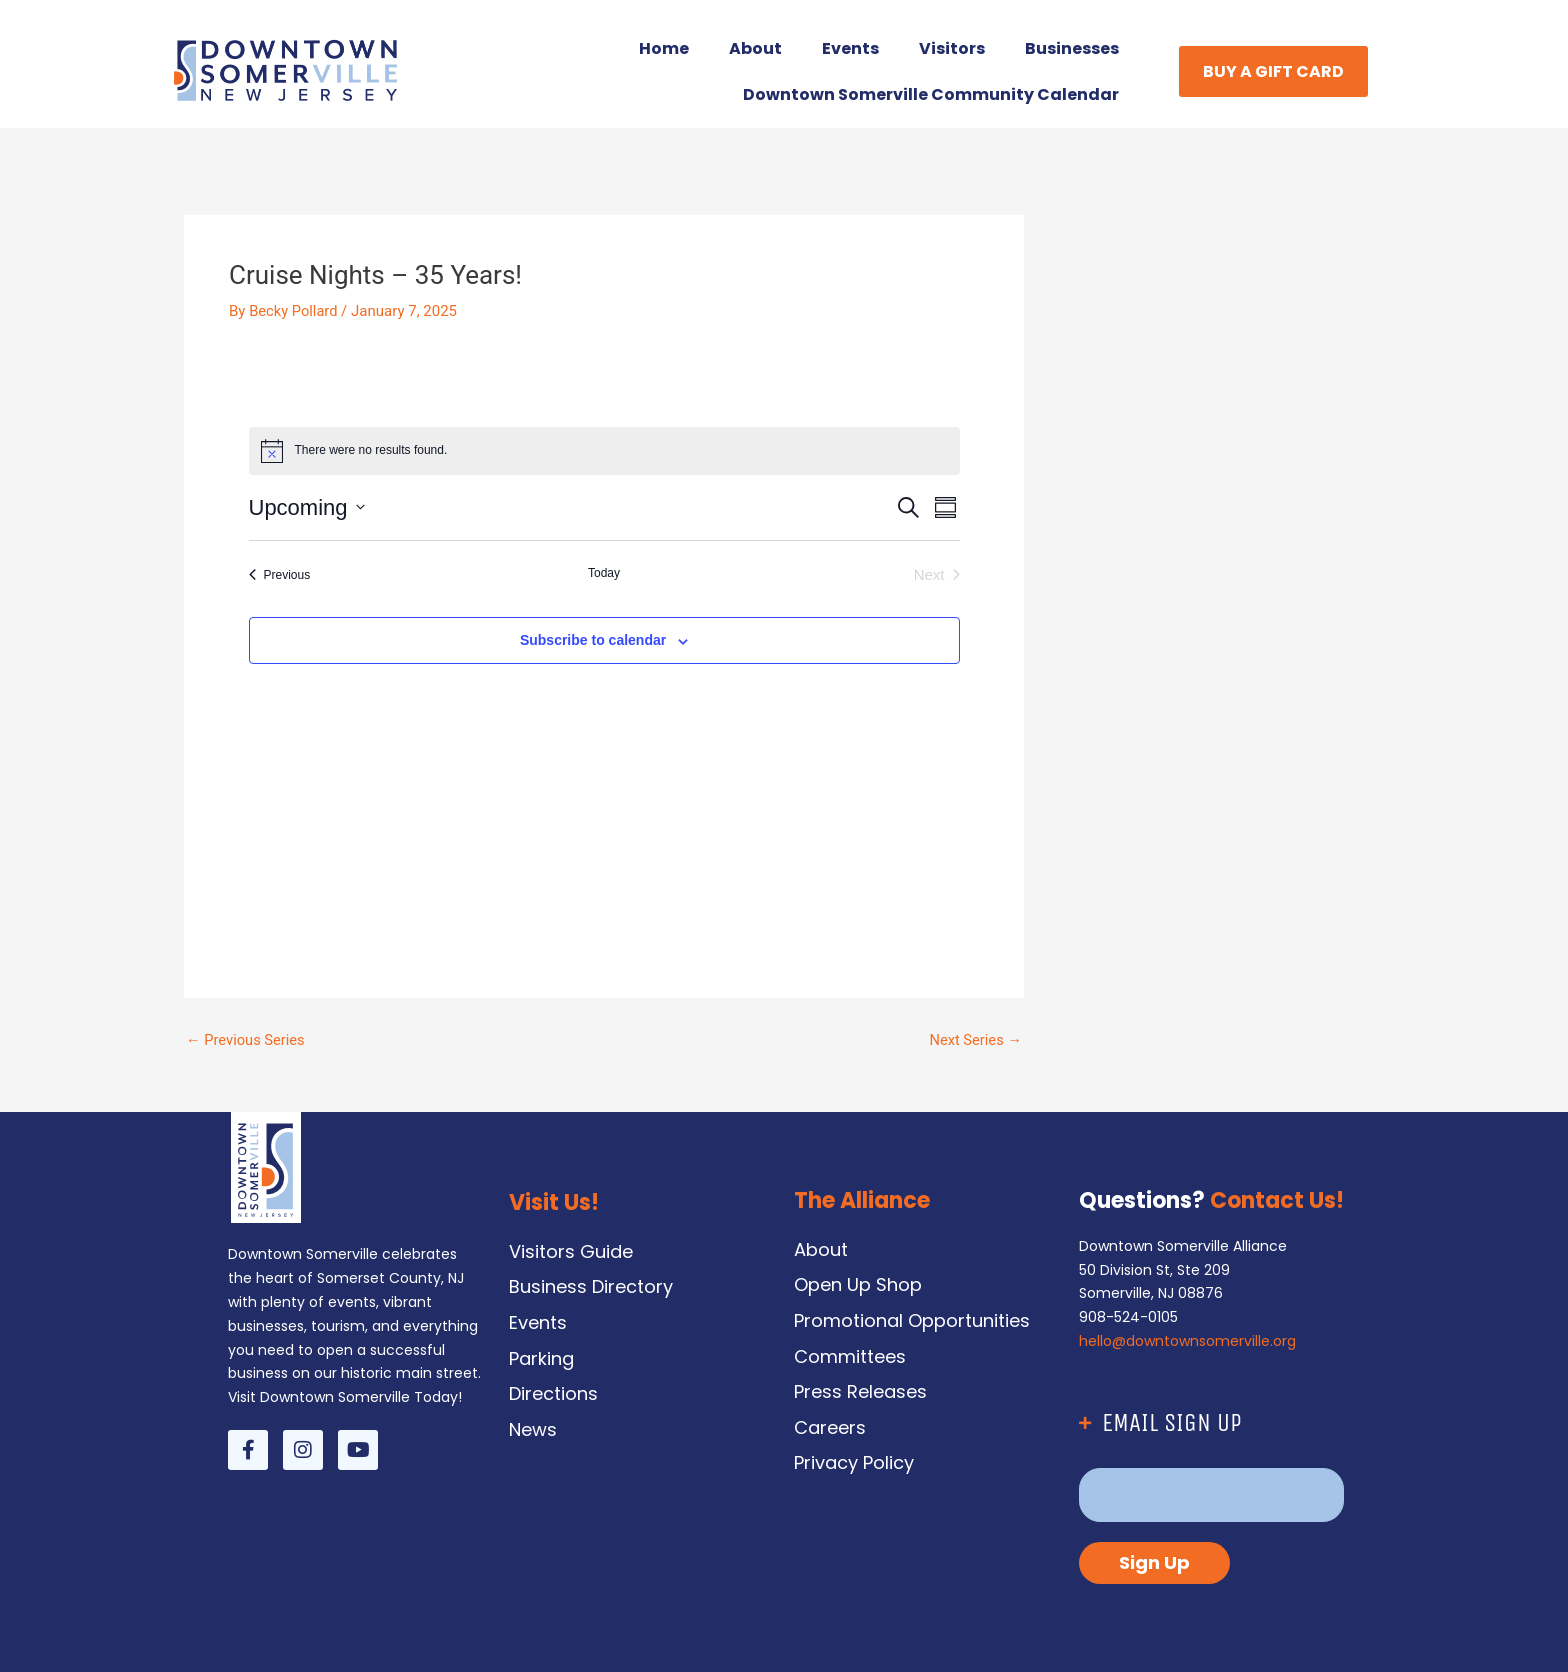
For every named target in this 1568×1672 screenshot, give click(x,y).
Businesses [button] (1072, 48)
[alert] (604, 451)
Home (664, 48)
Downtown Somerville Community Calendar (931, 94)
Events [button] (850, 48)
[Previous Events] (280, 575)
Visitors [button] (952, 48)
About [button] (755, 48)
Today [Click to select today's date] (604, 573)
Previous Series (246, 1040)
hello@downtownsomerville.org (1187, 1341)
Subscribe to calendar (593, 640)
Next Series (974, 1040)
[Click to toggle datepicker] (307, 507)
